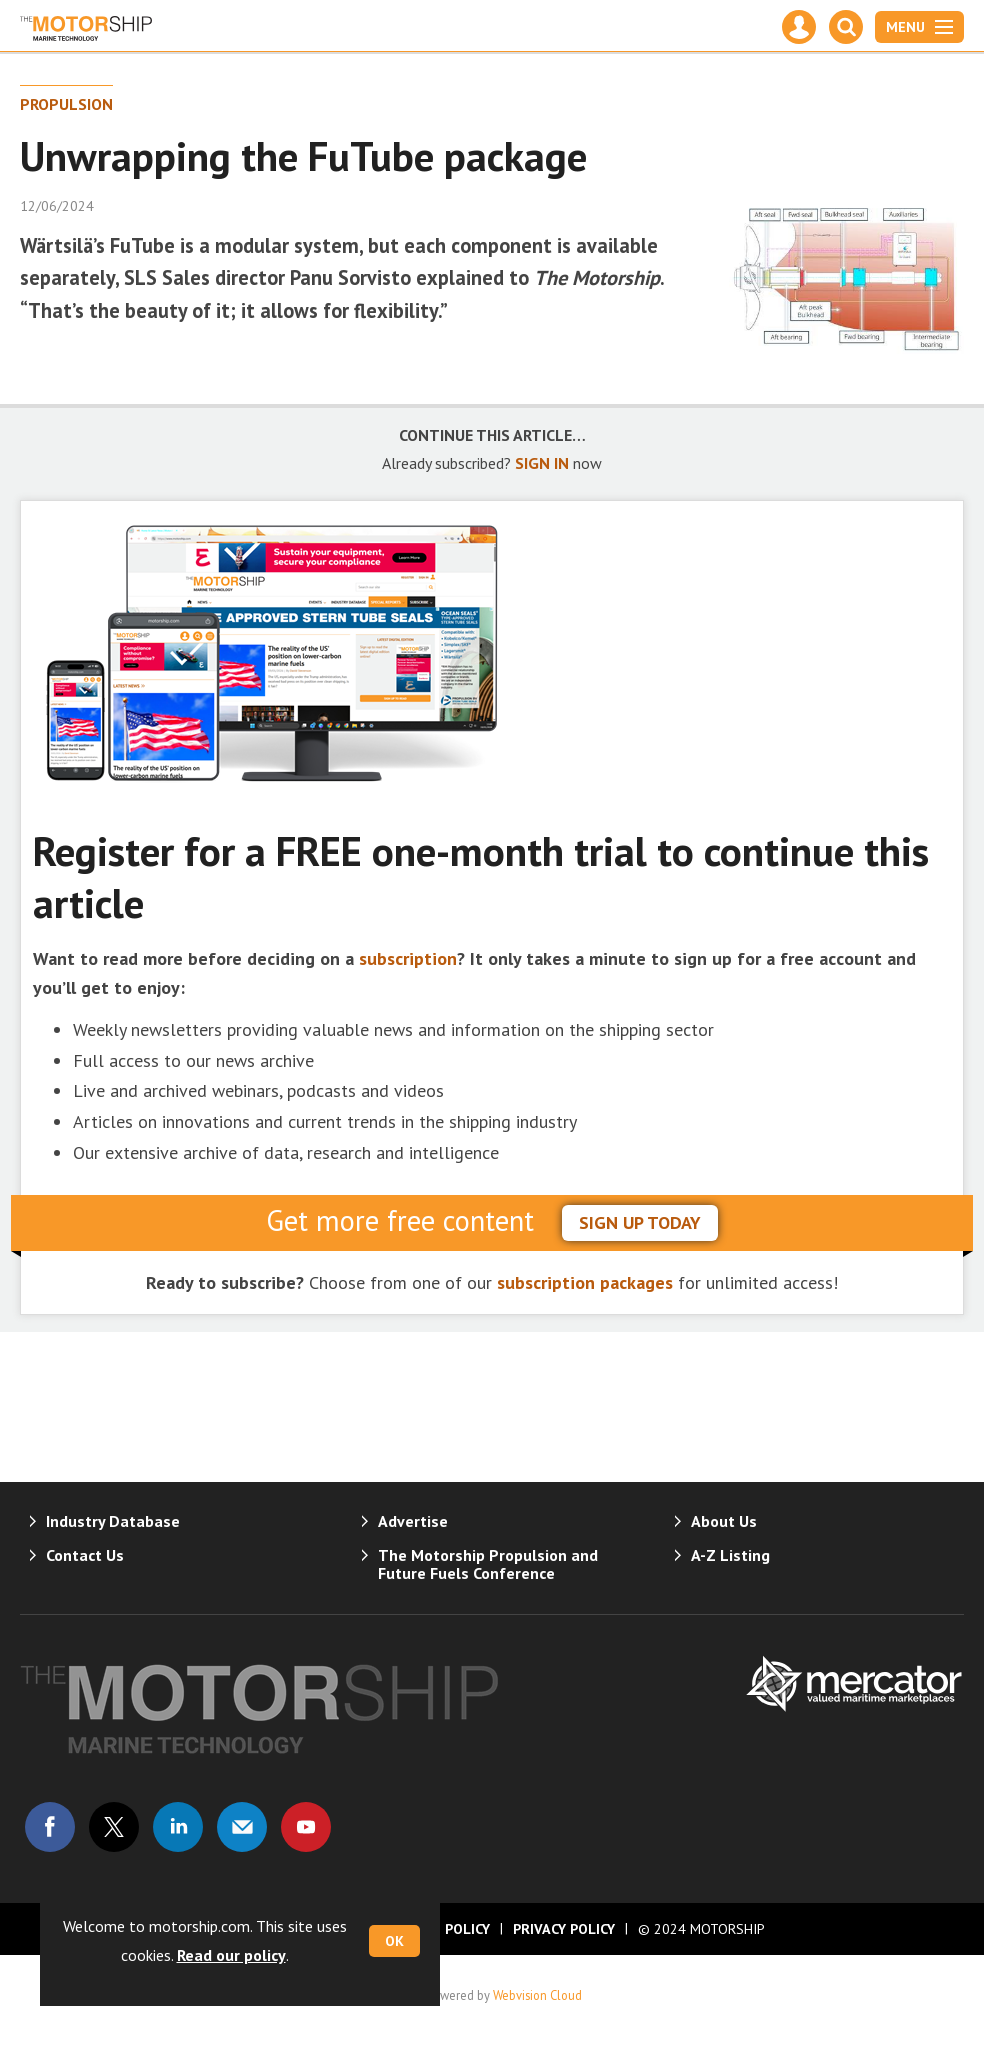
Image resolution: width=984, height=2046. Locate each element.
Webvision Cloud (537, 1995)
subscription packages (585, 1282)
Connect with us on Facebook (50, 1827)
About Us (724, 1521)
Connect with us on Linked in (178, 1827)
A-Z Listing (730, 1555)
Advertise (413, 1521)
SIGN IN (542, 463)
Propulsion (66, 104)
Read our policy (231, 1955)
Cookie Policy (441, 1929)
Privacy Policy (564, 1929)
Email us (242, 1827)
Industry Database (113, 1521)
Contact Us (85, 1555)
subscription (408, 958)
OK (394, 1941)
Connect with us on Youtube (306, 1827)
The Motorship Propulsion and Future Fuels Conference (488, 1564)
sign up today (640, 1222)
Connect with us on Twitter (114, 1827)
